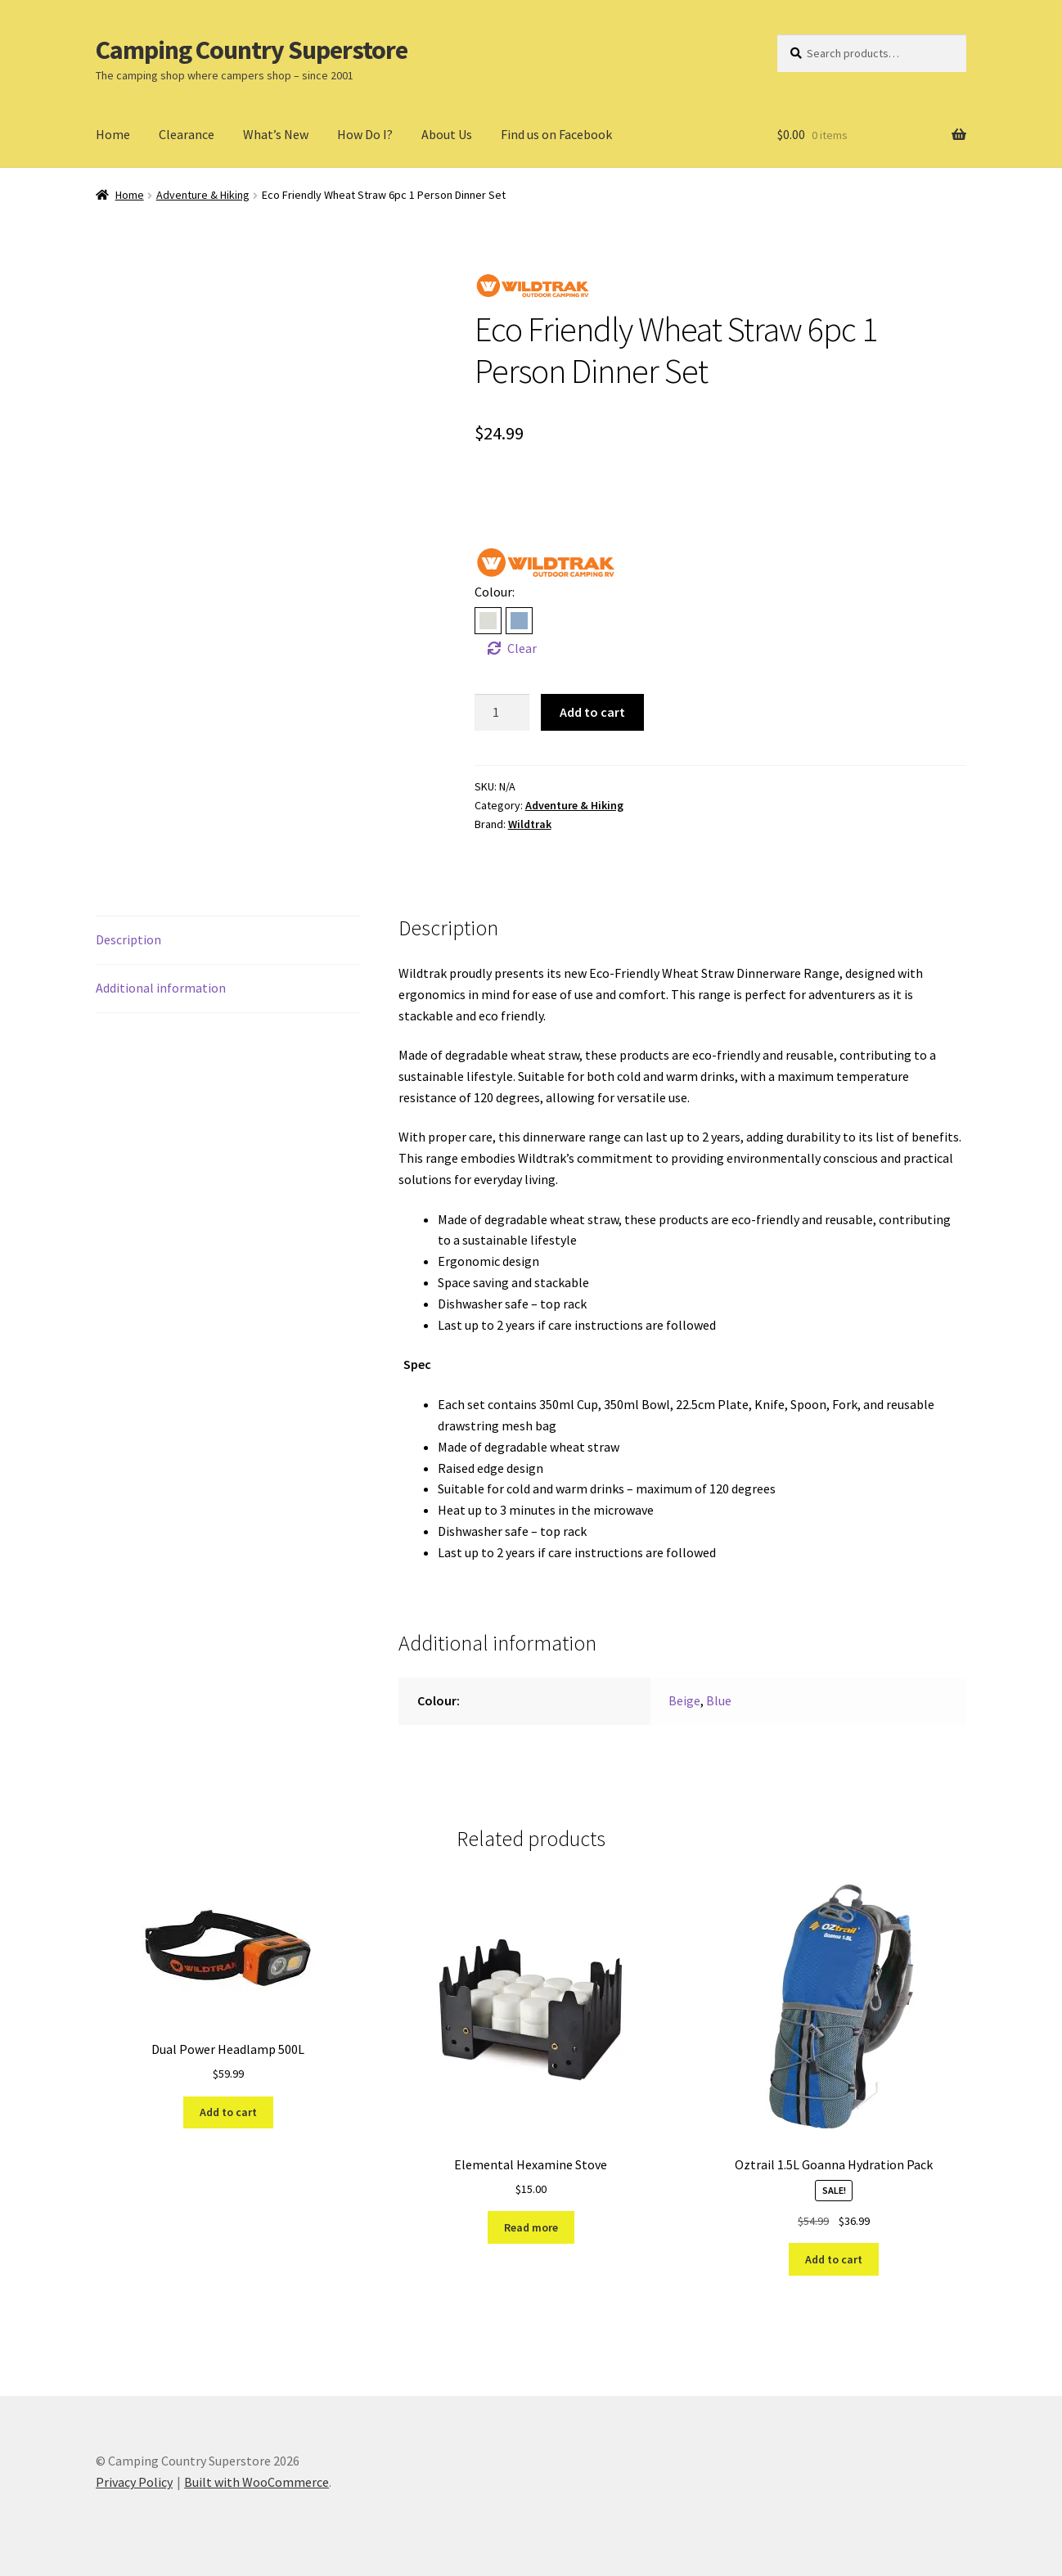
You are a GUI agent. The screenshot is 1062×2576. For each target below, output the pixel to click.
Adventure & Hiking (203, 194)
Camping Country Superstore (251, 50)
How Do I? (365, 134)
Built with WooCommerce (256, 2482)
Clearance (186, 134)
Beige (684, 1700)
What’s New (275, 134)
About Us (446, 134)
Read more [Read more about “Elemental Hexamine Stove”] (531, 2227)
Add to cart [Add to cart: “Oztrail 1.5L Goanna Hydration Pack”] (833, 2259)
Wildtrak (529, 824)
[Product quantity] (502, 713)
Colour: (495, 591)
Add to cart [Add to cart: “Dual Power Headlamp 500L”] (228, 2112)
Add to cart (592, 712)
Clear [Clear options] (522, 648)
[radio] (488, 620)
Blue (718, 1700)
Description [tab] (128, 939)
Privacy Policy (134, 2482)
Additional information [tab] (161, 988)
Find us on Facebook (556, 134)
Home (113, 134)
